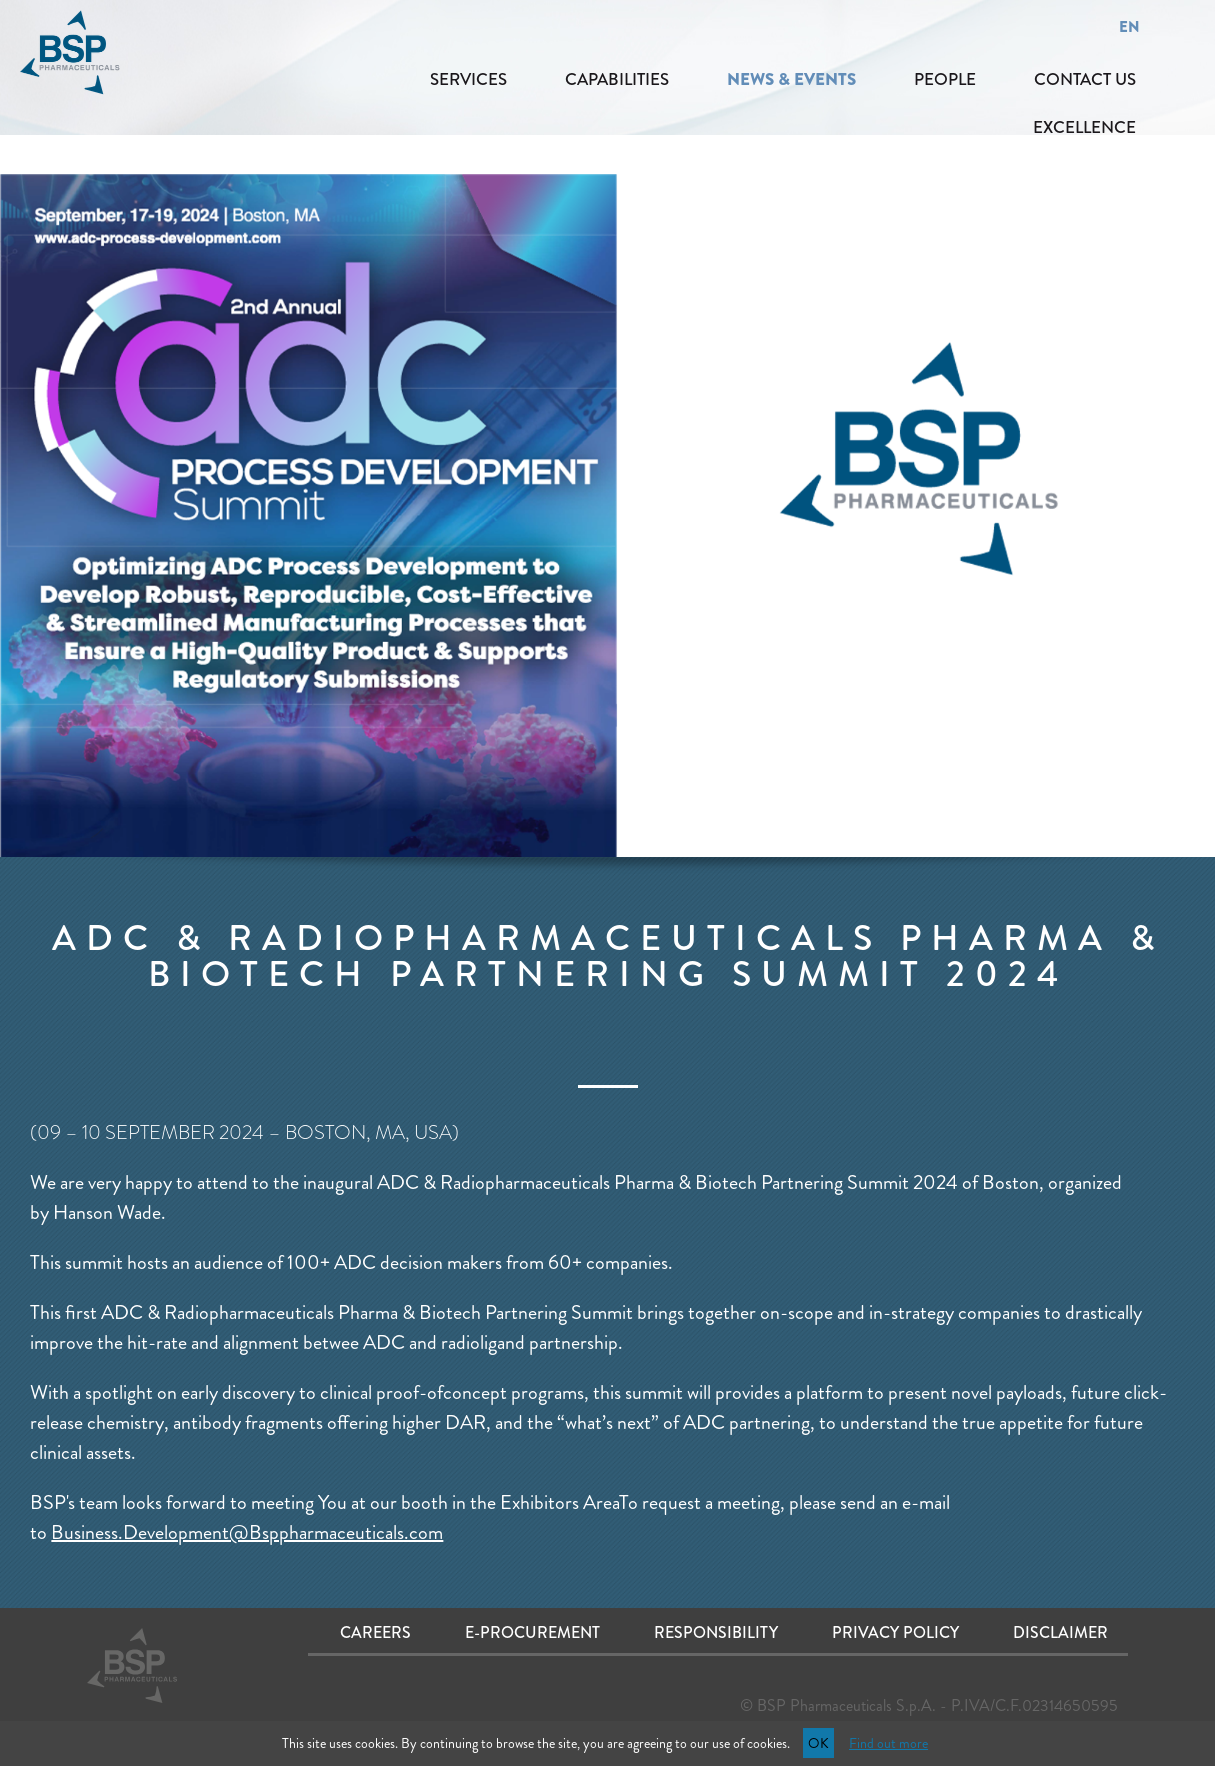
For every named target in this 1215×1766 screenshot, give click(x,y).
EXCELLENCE (1084, 127)
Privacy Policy (895, 1632)
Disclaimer (1060, 1632)
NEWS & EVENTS (791, 79)
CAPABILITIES (617, 79)
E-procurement (532, 1632)
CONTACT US (1085, 79)
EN (1129, 27)
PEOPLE (945, 79)
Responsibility (716, 1632)
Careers (375, 1632)
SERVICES (468, 79)
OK (818, 1743)
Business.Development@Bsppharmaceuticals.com (247, 1532)
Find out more (888, 1743)
